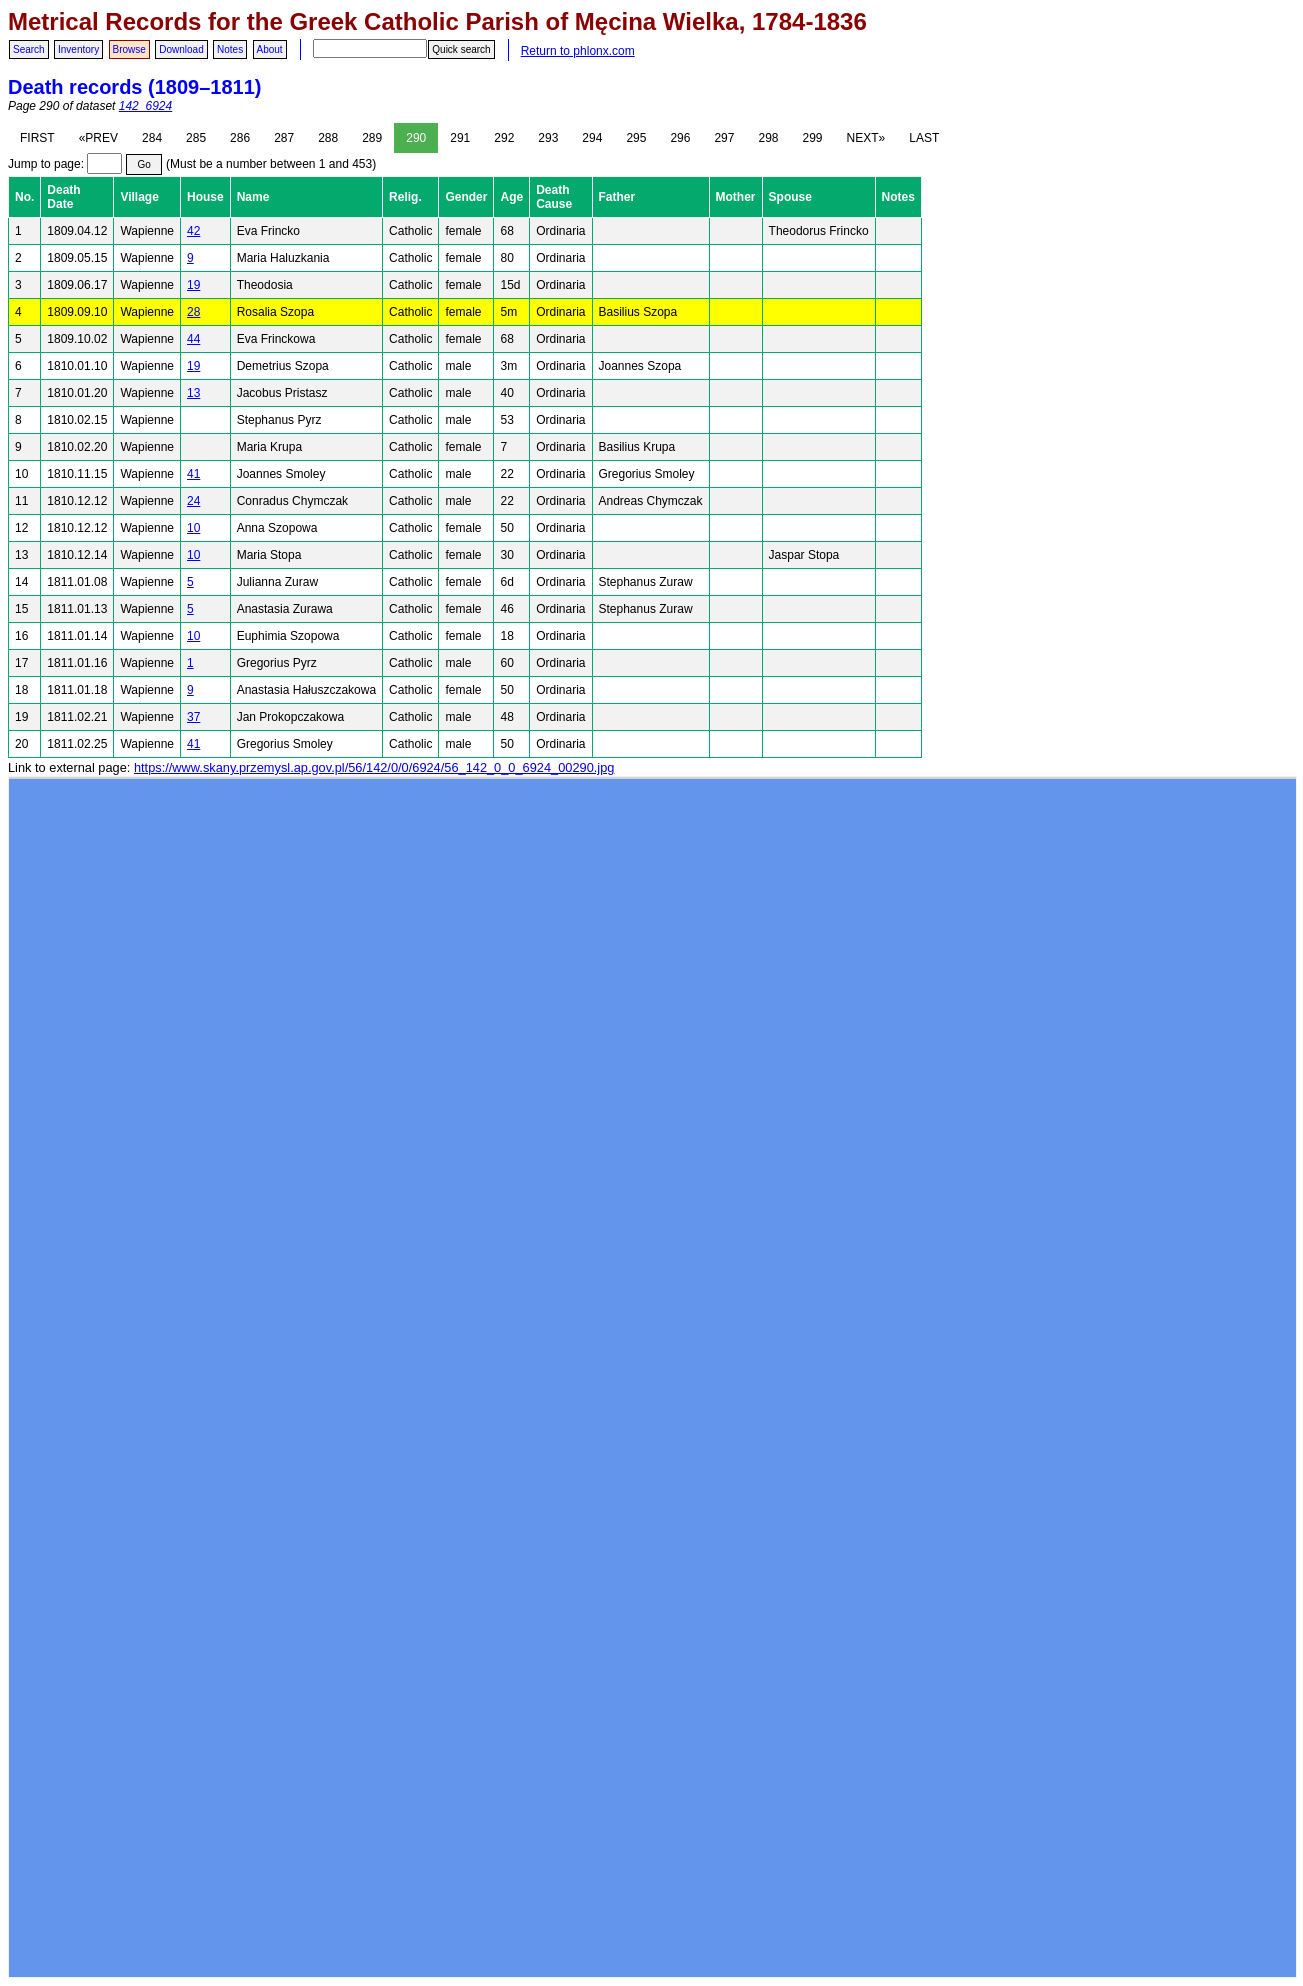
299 (813, 138)
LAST (924, 138)
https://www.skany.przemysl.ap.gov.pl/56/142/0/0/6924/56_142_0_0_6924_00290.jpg (374, 767)
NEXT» (866, 138)
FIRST (37, 138)
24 (193, 501)
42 (193, 231)
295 (636, 138)
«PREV (98, 138)
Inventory (78, 49)
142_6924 (145, 106)
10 (193, 528)
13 (193, 393)
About (270, 49)
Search (29, 49)
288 (328, 138)
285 (196, 138)
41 (193, 474)
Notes (230, 49)
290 (416, 138)
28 (193, 312)
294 (592, 138)
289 (372, 138)
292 (504, 138)
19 (193, 285)
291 (460, 138)
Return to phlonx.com (578, 51)
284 (152, 138)
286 (240, 138)
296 (680, 138)
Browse (129, 49)
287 (284, 138)
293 (548, 138)
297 (724, 138)
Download (181, 49)
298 (768, 138)
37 (193, 717)
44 (193, 339)
